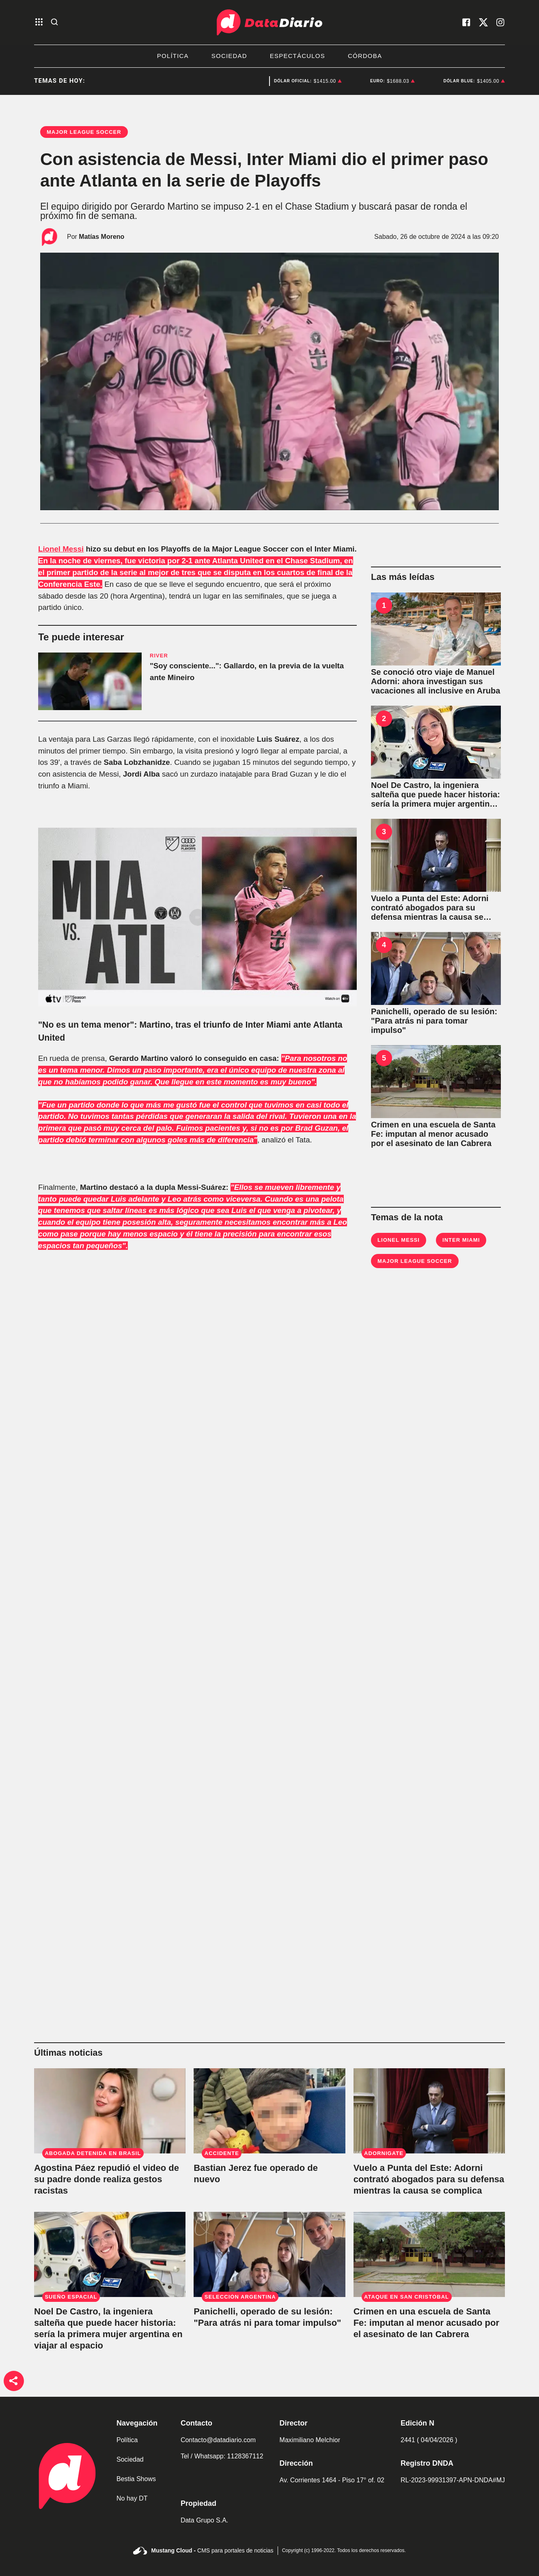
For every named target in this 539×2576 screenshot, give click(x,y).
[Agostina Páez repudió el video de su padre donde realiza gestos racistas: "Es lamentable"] (109, 2110)
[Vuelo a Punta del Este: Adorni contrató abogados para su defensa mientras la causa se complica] (436, 855)
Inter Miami (461, 1240)
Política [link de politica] (127, 2439)
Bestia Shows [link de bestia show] (136, 2478)
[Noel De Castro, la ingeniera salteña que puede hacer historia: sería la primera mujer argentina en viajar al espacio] (436, 742)
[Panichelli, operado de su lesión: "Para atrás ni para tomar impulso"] (436, 968)
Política (173, 55)
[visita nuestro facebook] (466, 22)
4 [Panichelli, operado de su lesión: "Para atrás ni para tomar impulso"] (384, 945)
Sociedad (229, 55)
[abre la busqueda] (54, 22)
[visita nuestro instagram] (500, 22)
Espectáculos (297, 55)
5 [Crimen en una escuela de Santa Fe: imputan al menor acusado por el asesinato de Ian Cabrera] (384, 1058)
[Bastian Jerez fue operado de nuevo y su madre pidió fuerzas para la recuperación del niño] (269, 2110)
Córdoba (365, 55)
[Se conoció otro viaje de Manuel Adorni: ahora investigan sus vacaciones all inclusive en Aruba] (436, 628)
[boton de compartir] (14, 2381)
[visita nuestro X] (483, 22)
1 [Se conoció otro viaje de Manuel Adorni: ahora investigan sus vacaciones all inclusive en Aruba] (384, 605)
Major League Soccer (414, 1261)
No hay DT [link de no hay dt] (131, 2498)
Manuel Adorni (248, 81)
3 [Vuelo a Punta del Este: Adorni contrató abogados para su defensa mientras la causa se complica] (384, 832)
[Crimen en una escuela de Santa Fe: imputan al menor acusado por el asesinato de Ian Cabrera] (436, 1081)
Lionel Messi (61, 549)
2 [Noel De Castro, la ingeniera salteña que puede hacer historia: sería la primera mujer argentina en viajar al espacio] (384, 719)
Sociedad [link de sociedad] (130, 2459)
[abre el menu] (39, 22)
